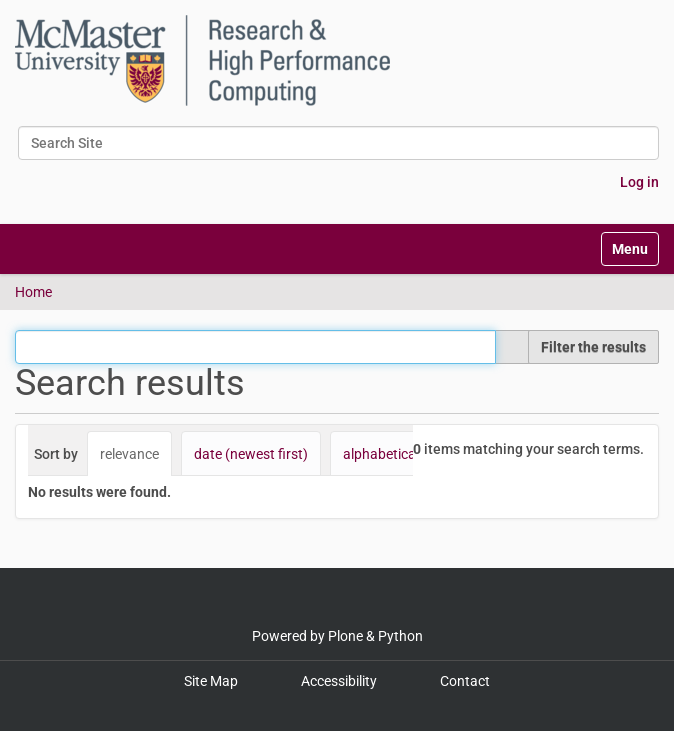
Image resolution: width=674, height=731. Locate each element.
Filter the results (593, 347)
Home (33, 292)
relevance (129, 454)
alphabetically (386, 454)
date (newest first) (251, 454)
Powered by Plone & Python (337, 636)
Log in (639, 182)
